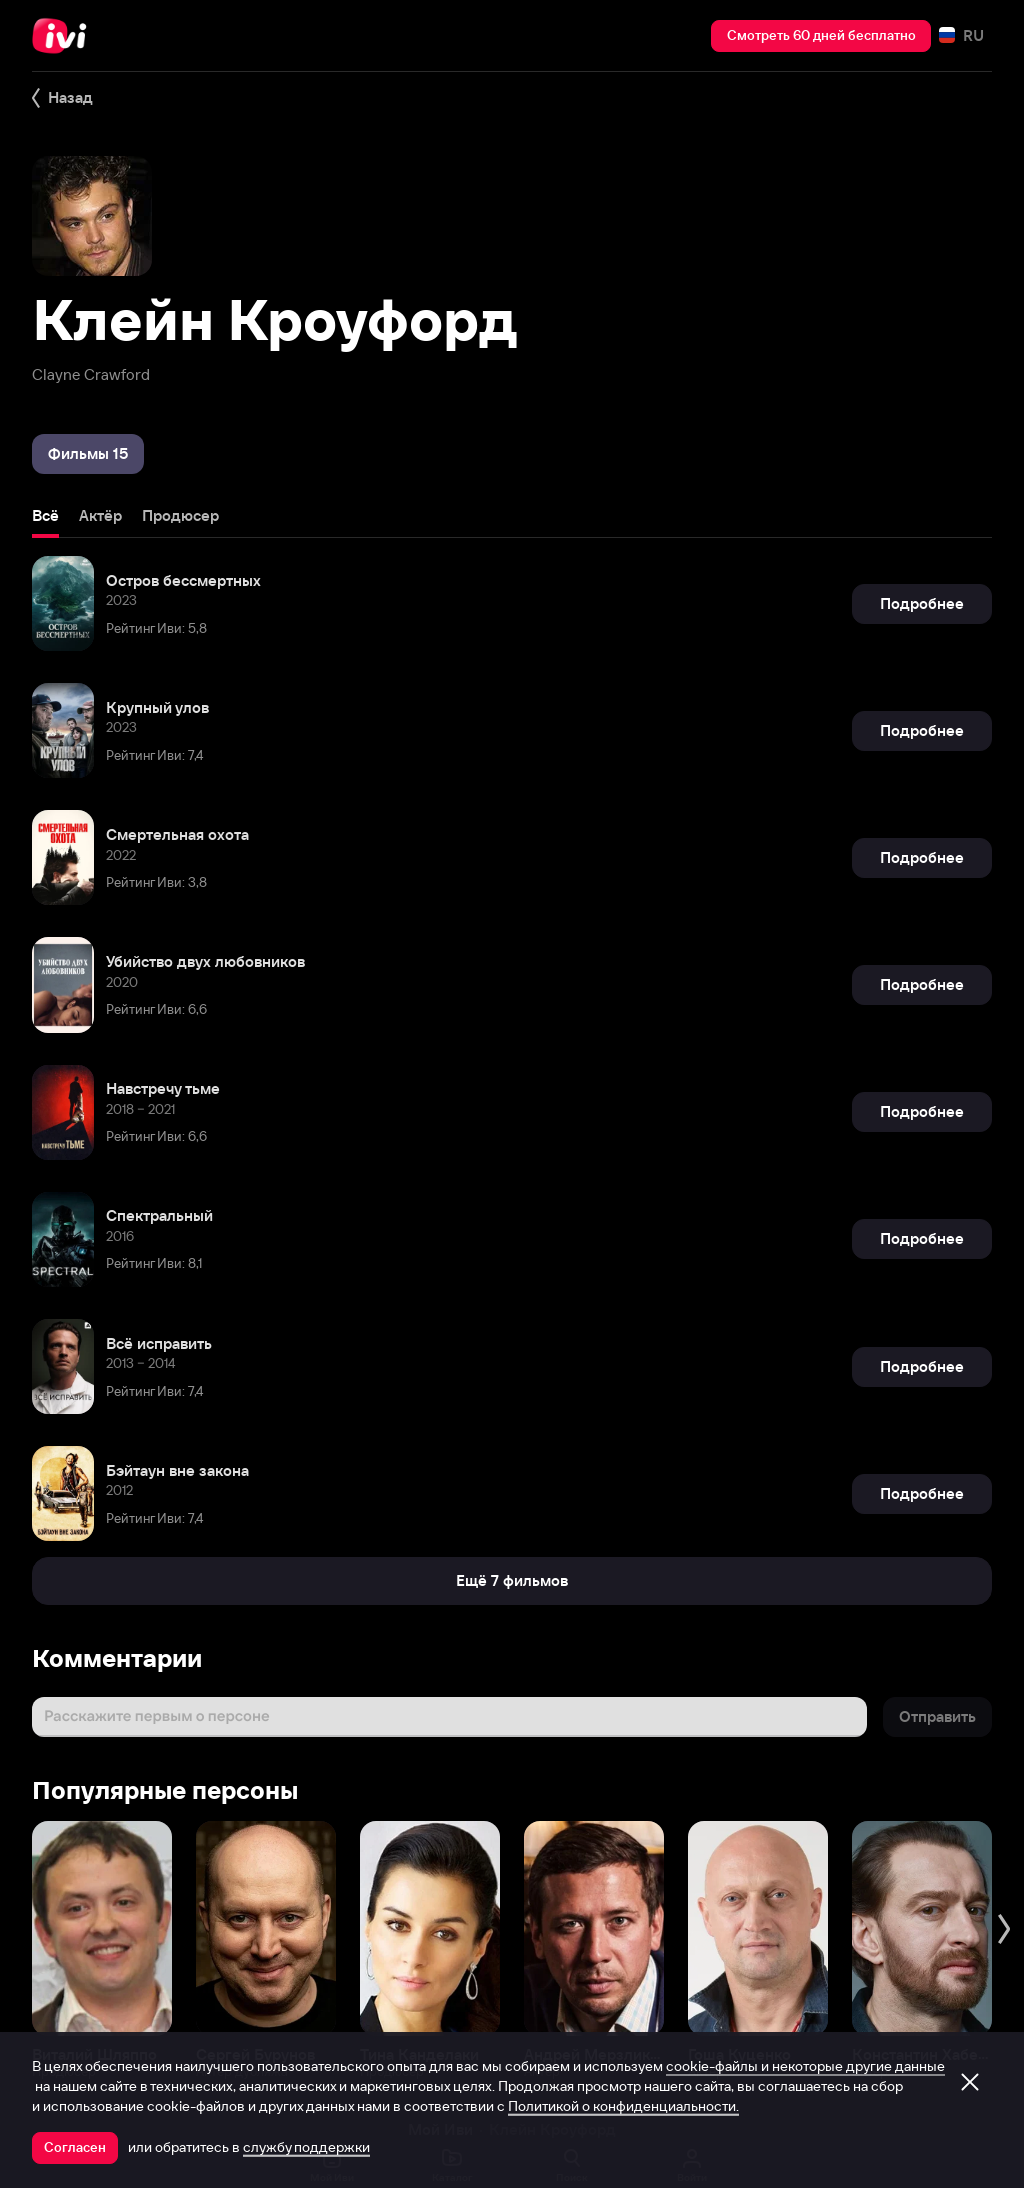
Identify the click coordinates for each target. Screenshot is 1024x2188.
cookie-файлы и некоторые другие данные (805, 2066)
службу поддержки (306, 2147)
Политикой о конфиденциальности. (623, 2106)
